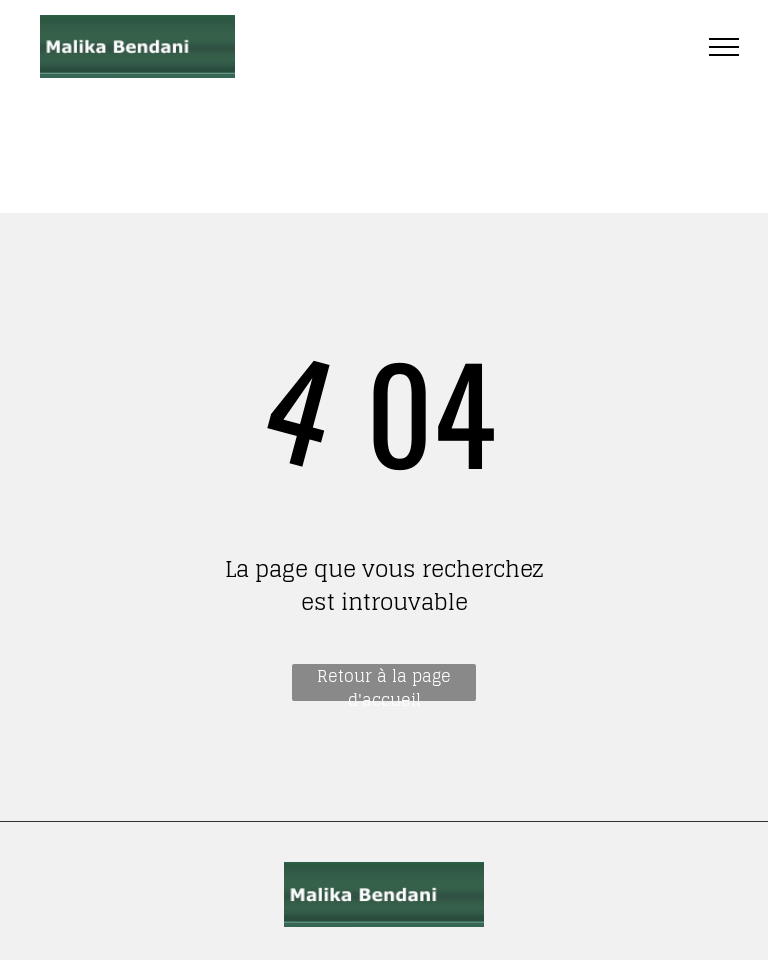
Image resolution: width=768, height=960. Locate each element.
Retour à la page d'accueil (384, 682)
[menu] (724, 47)
